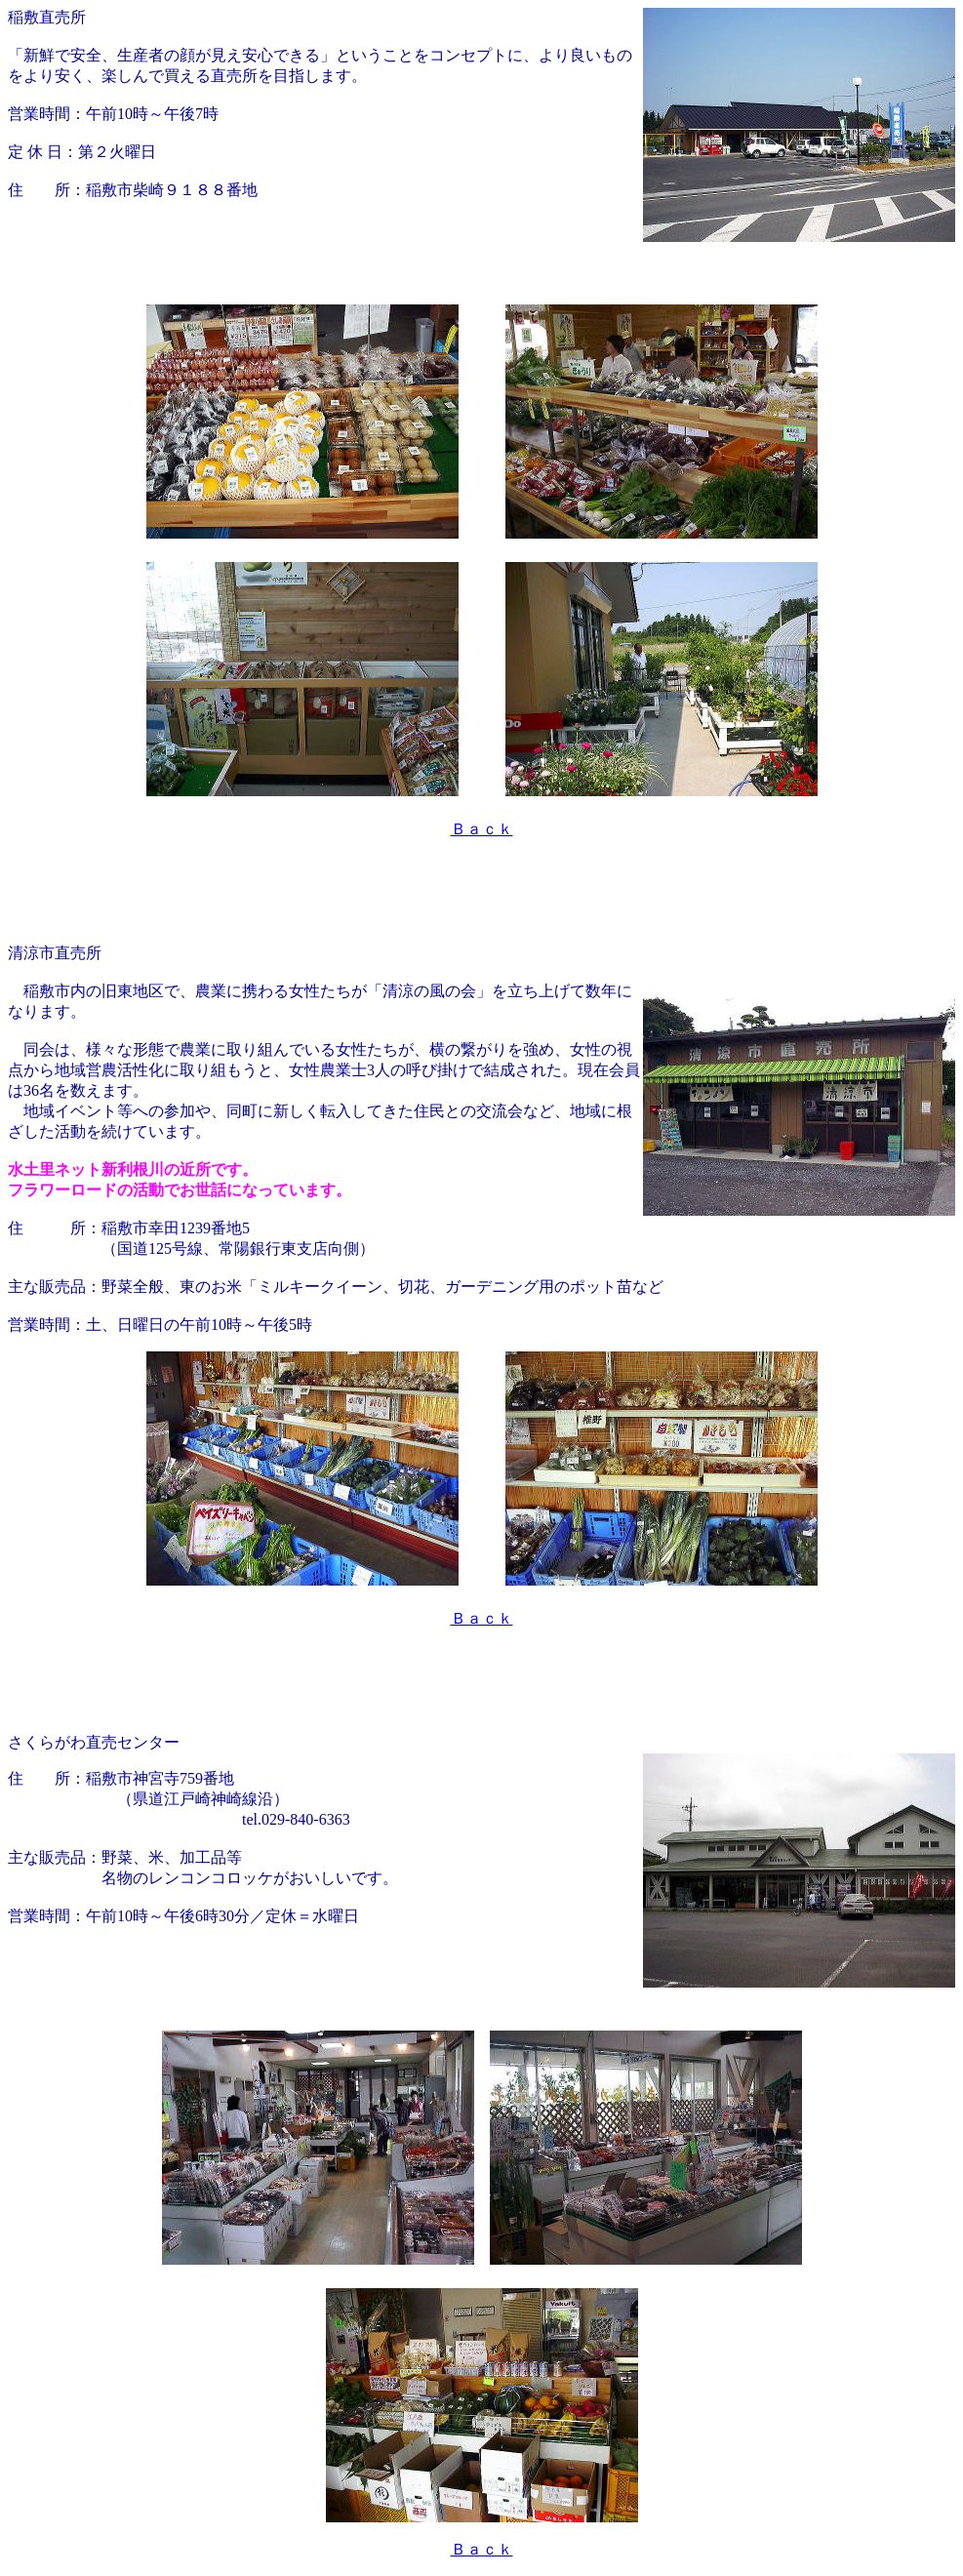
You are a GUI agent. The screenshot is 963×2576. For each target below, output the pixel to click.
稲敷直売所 (47, 17)
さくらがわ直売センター (94, 1742)
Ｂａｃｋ (482, 829)
